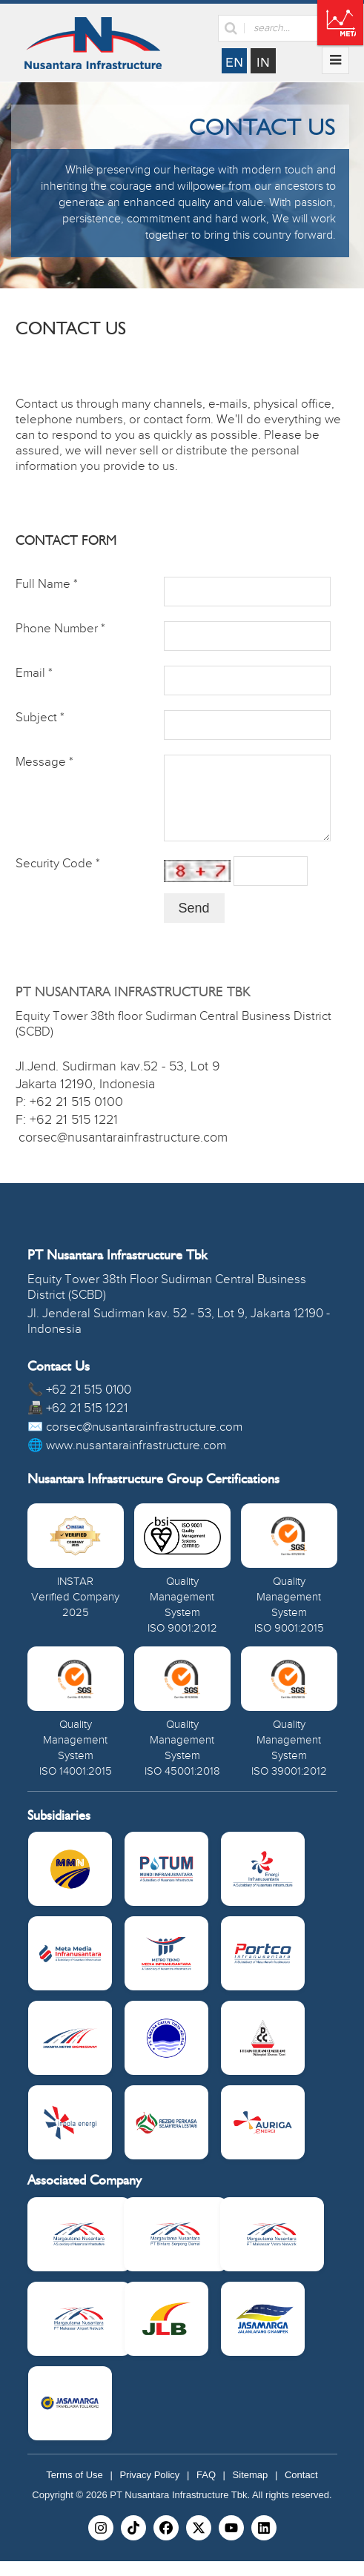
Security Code (58, 878)
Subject (40, 717)
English (234, 60)
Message (44, 762)
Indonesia (263, 60)
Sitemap (250, 2489)
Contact (301, 2489)
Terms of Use (74, 2489)
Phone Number (60, 628)
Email (34, 673)
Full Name (47, 584)
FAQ (206, 2489)
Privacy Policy (149, 2489)
